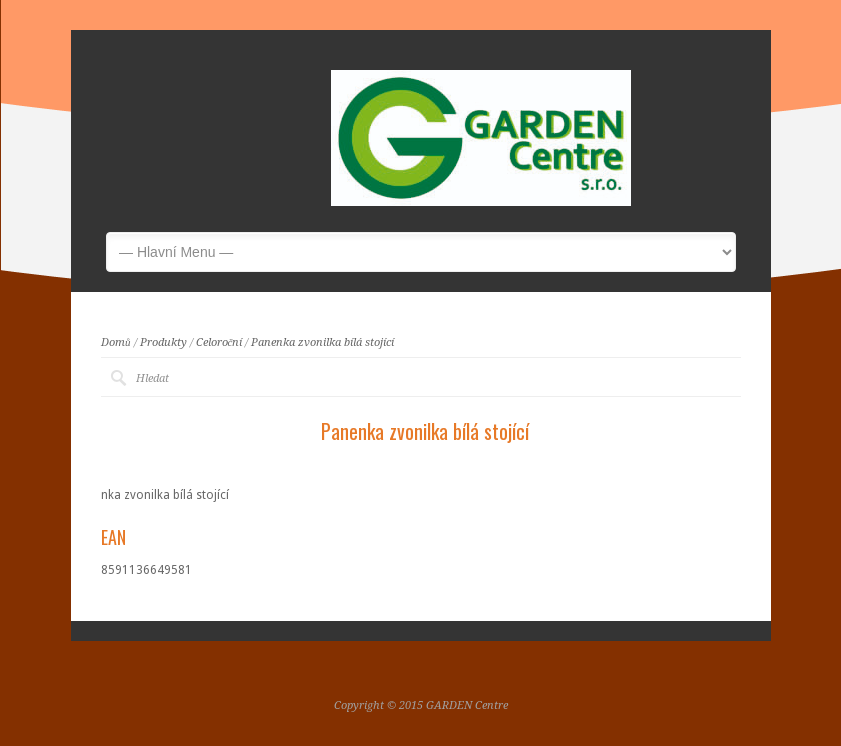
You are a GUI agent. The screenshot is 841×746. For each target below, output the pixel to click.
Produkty (163, 342)
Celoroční (219, 342)
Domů (116, 342)
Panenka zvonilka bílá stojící (322, 342)
